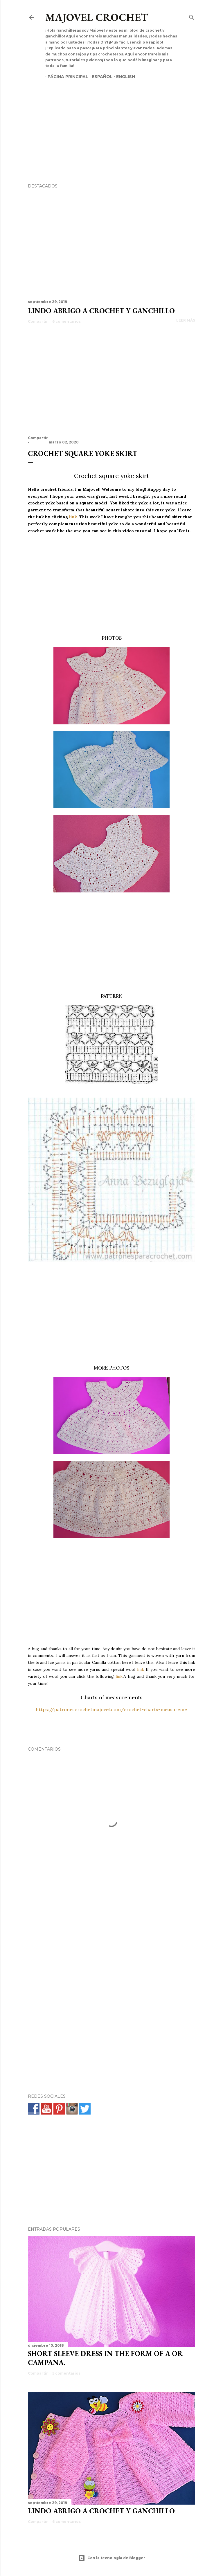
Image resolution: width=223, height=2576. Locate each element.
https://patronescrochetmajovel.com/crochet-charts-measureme (111, 1709)
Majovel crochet (96, 17)
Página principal (65, 76)
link (73, 516)
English (123, 76)
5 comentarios (66, 2373)
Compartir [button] (38, 321)
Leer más (185, 320)
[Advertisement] (111, 121)
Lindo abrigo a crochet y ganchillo (101, 310)
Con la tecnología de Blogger (111, 2558)
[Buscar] (191, 16)
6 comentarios (66, 321)
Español (99, 76)
